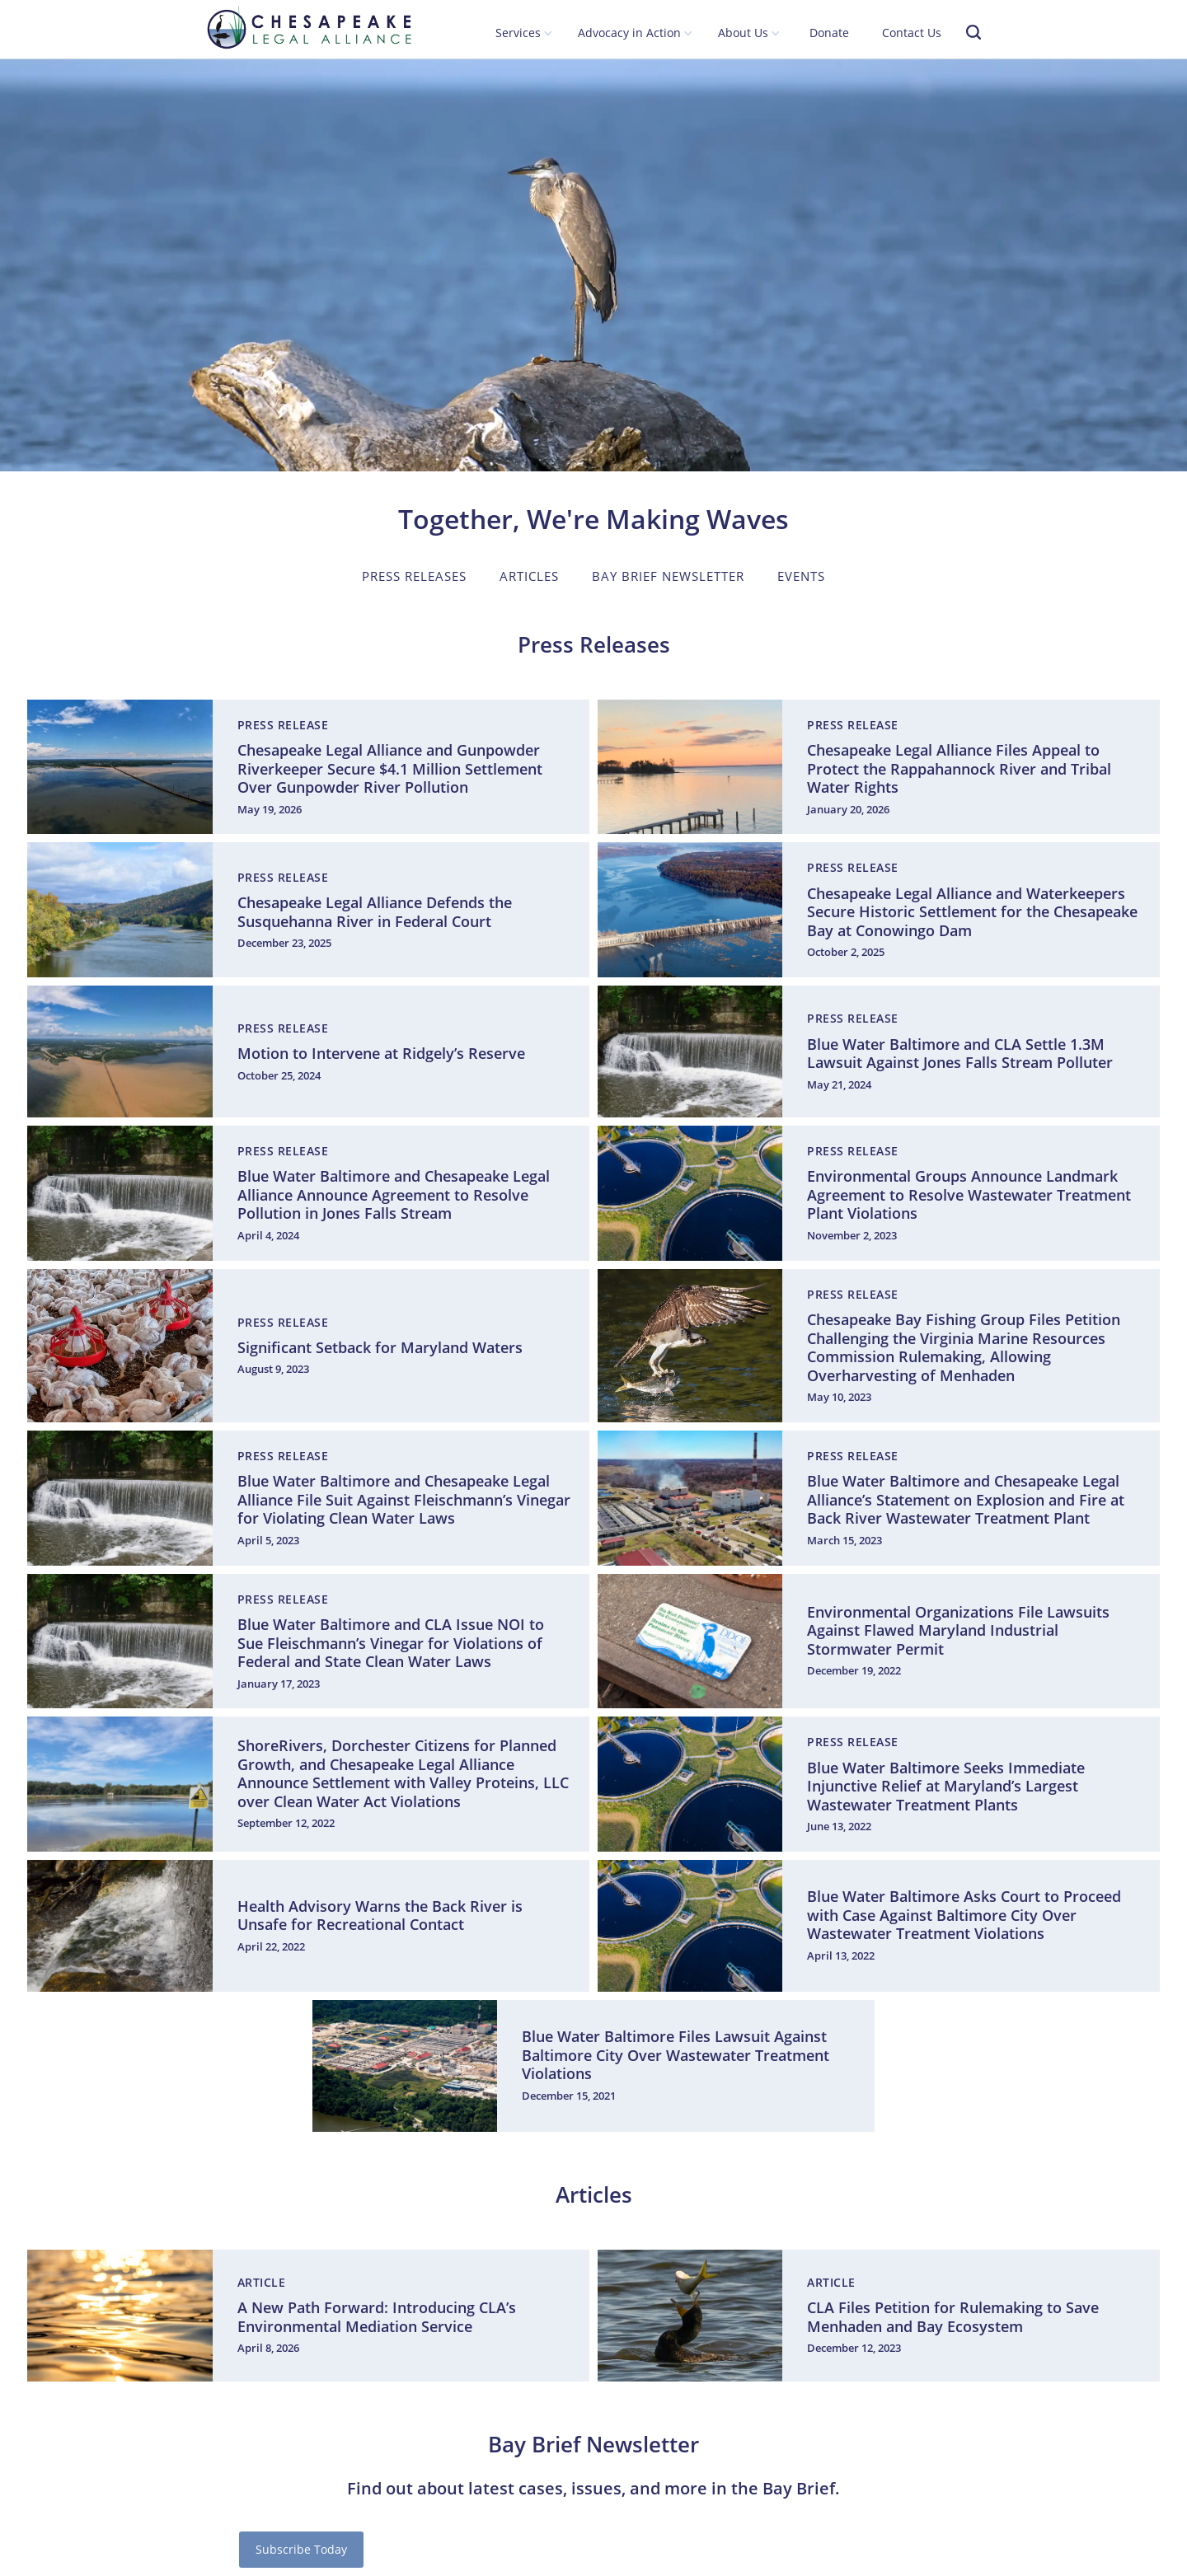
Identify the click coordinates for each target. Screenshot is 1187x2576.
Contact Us (911, 32)
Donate (829, 32)
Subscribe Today (301, 2549)
